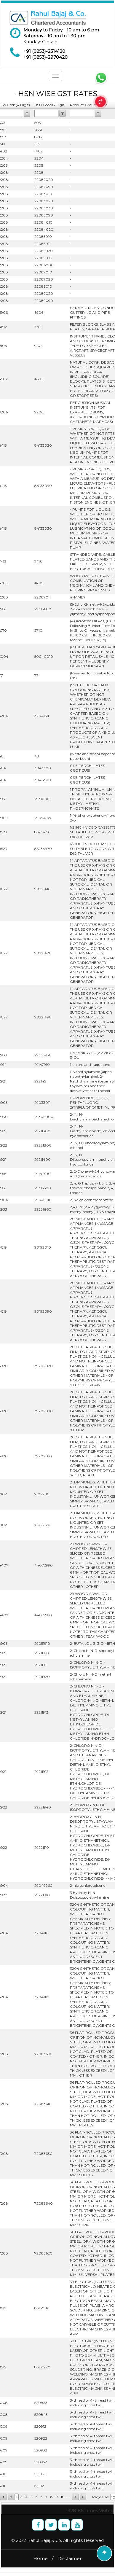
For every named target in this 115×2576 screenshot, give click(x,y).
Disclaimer (70, 2558)
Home (40, 2558)
